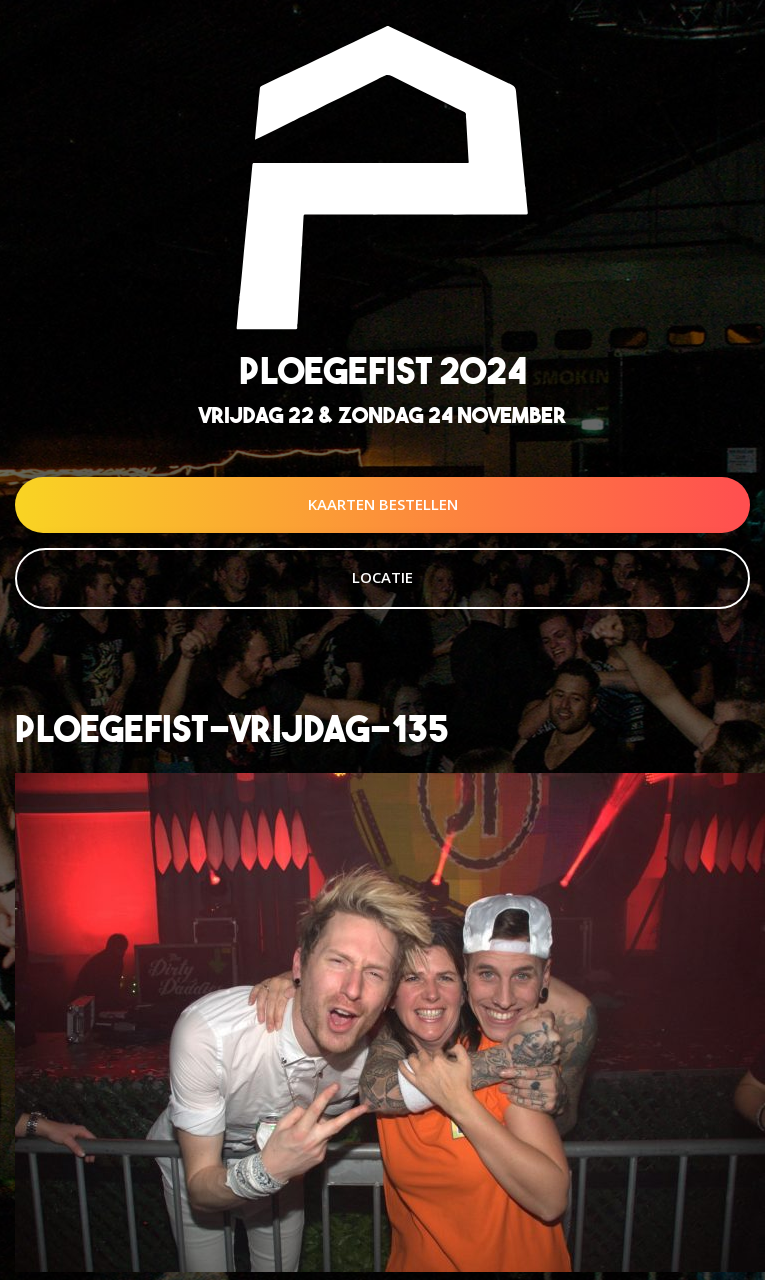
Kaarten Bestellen (383, 504)
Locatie (382, 577)
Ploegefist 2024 (383, 370)
